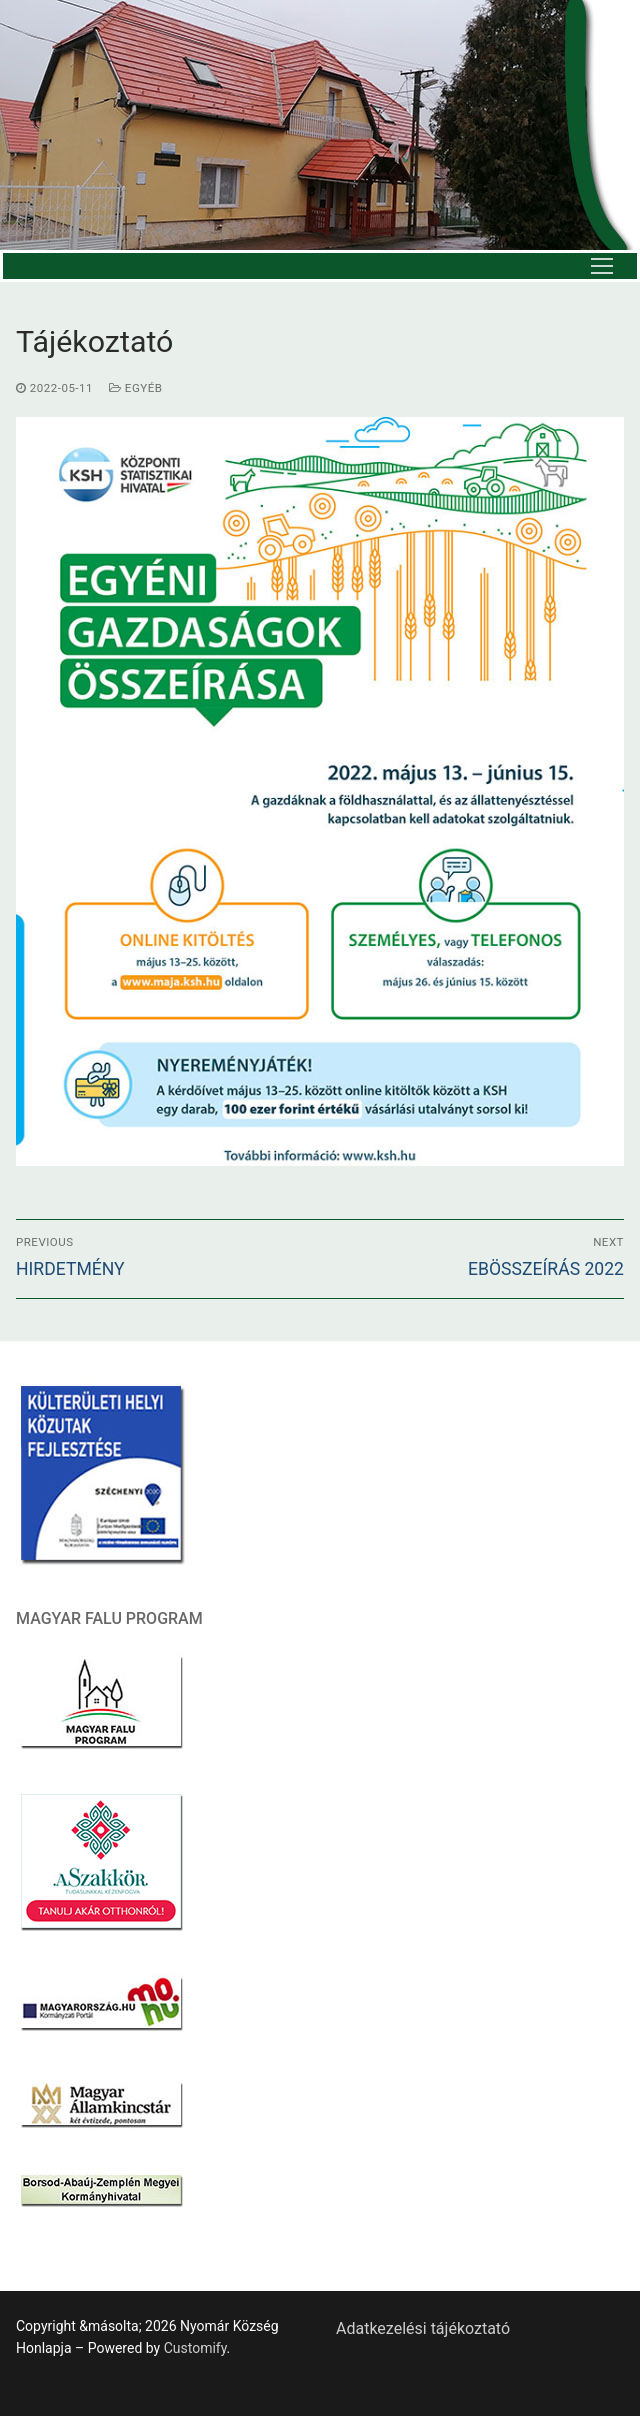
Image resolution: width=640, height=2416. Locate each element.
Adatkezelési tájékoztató (423, 2328)
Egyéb (135, 388)
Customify (195, 2348)
